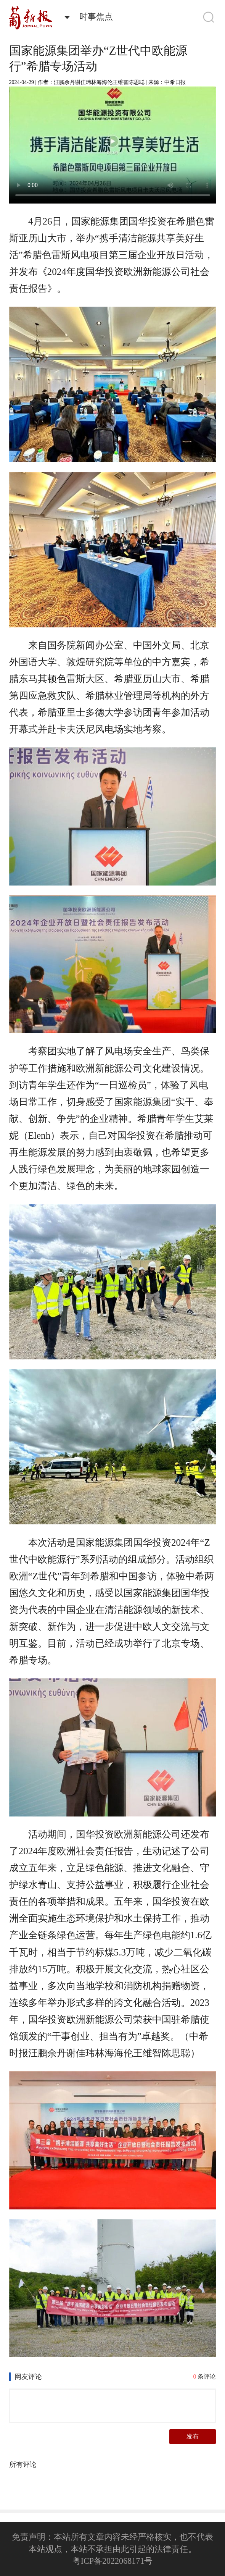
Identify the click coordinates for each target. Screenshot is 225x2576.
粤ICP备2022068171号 (112, 2561)
